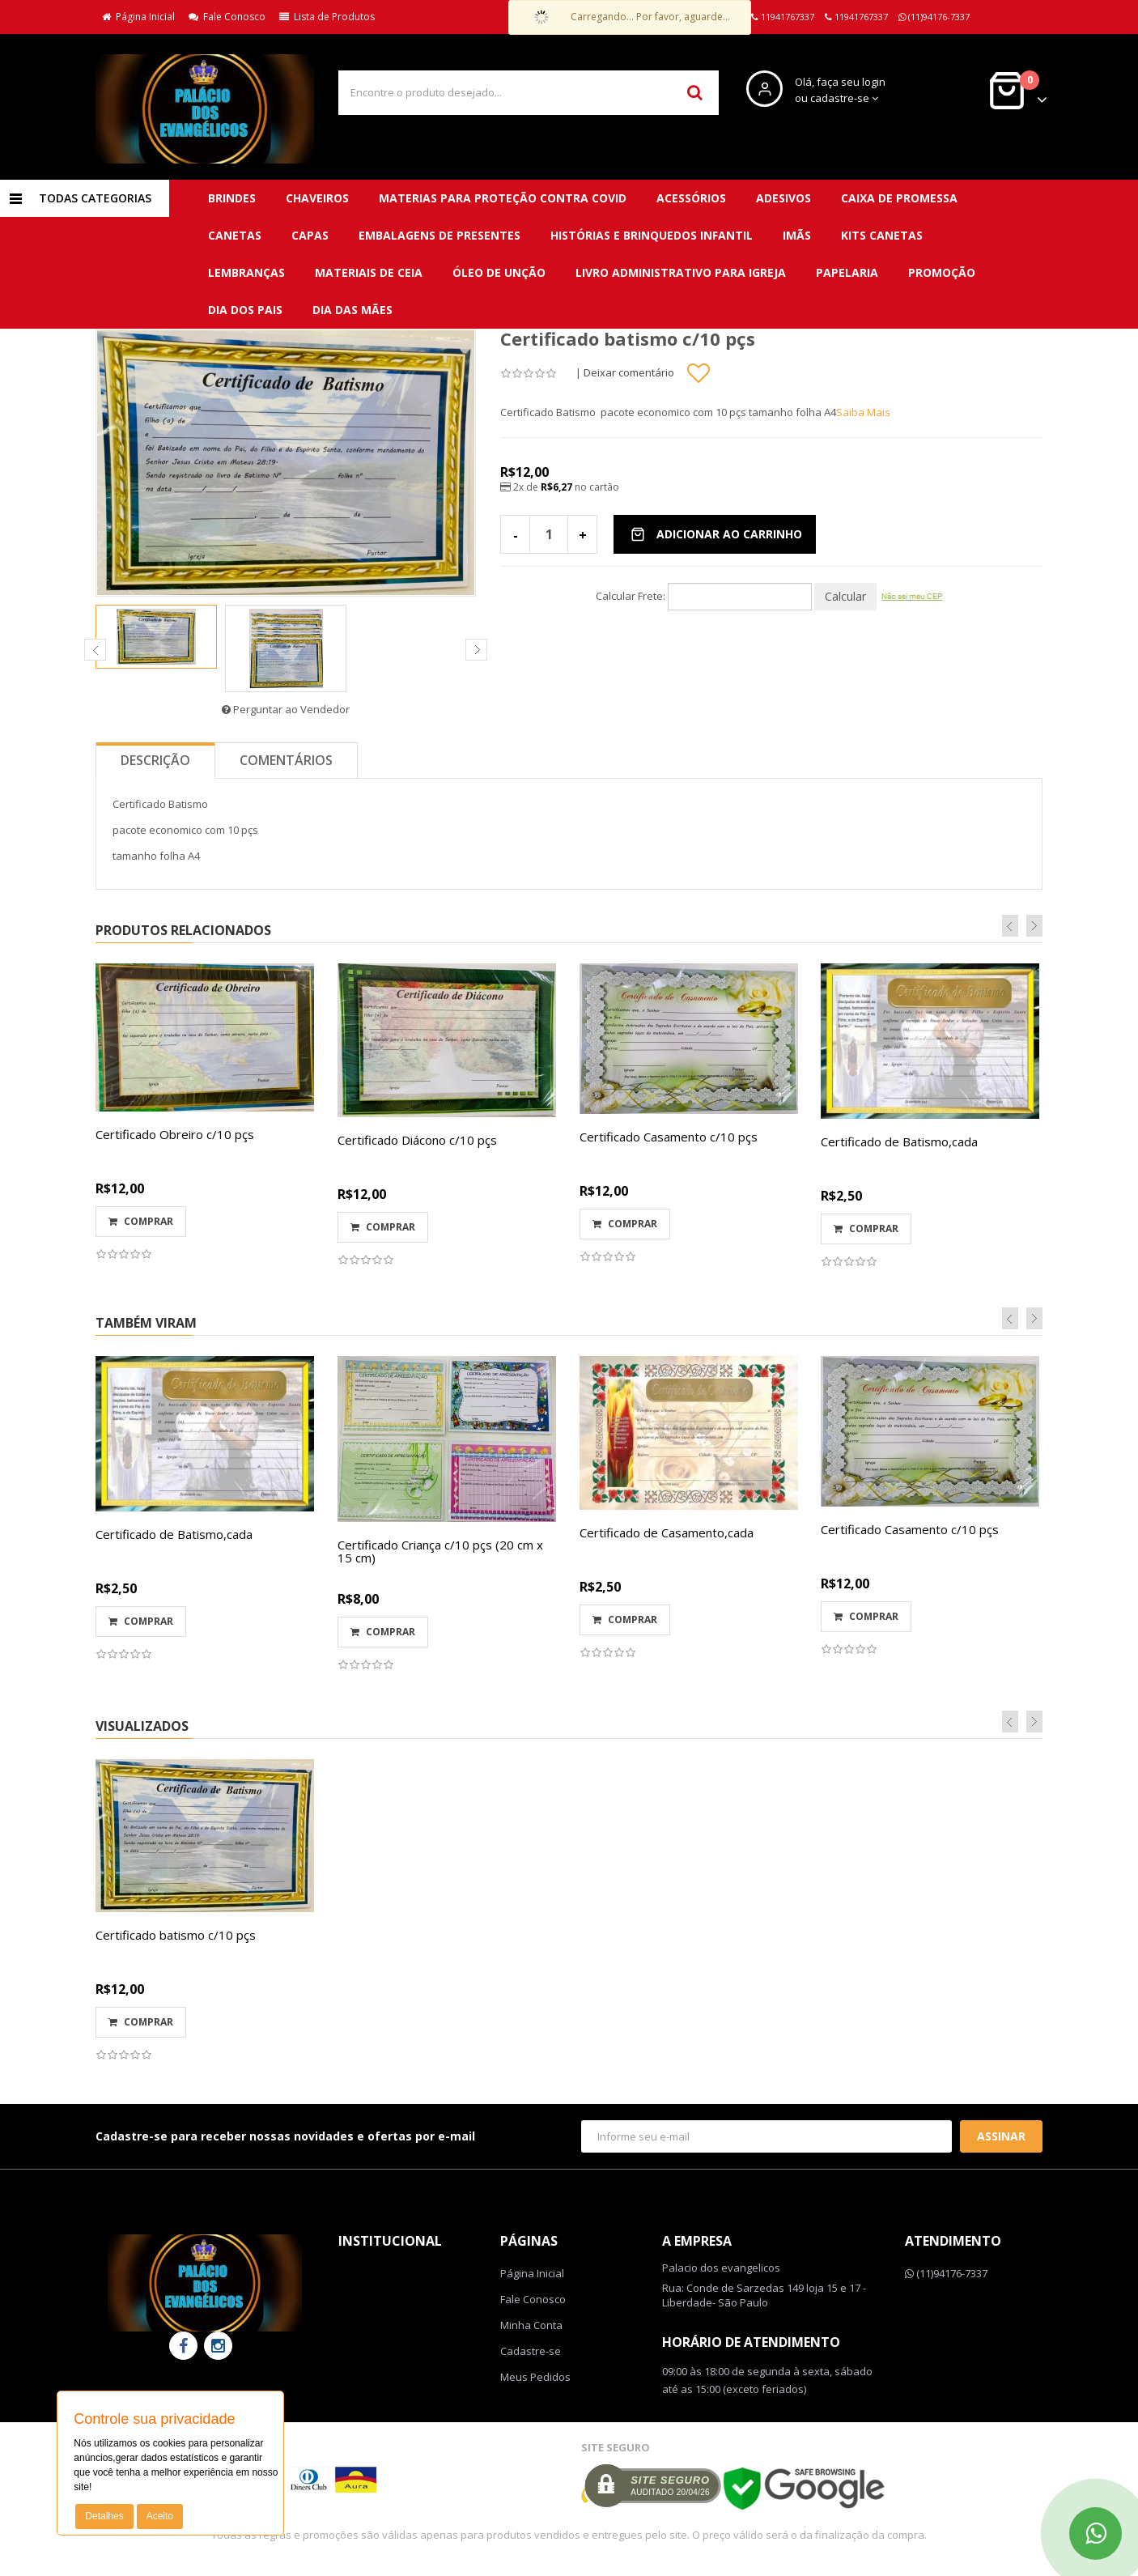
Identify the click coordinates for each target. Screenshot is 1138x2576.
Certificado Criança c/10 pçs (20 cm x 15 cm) (440, 1551)
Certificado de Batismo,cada (899, 1141)
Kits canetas (882, 235)
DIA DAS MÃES (352, 309)
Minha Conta (531, 2325)
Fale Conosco (227, 16)
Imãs (797, 235)
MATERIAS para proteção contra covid (502, 198)
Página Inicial (138, 16)
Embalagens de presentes (439, 235)
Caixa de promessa (899, 198)
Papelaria (847, 272)
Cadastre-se (530, 2351)
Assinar (1001, 2136)
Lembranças (246, 272)
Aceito (159, 2516)
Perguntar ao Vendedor (286, 709)
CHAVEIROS (317, 198)
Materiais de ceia (369, 272)
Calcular (845, 596)
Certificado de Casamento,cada (667, 1532)
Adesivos (783, 198)
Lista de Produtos (327, 16)
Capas (310, 235)
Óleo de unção (499, 272)
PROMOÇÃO (941, 272)
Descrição (155, 760)
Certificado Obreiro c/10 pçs (175, 1134)
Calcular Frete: (630, 596)
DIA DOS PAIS (245, 309)
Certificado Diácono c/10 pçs (417, 1140)
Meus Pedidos (535, 2377)
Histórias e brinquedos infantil (651, 235)
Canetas (234, 235)
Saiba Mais (863, 412)
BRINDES (232, 198)
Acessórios (691, 198)
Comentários (286, 760)
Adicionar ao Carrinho (716, 534)
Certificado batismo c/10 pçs (176, 1935)
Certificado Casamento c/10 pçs (669, 1137)
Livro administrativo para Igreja (680, 272)
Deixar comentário (629, 372)
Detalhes (104, 2516)
